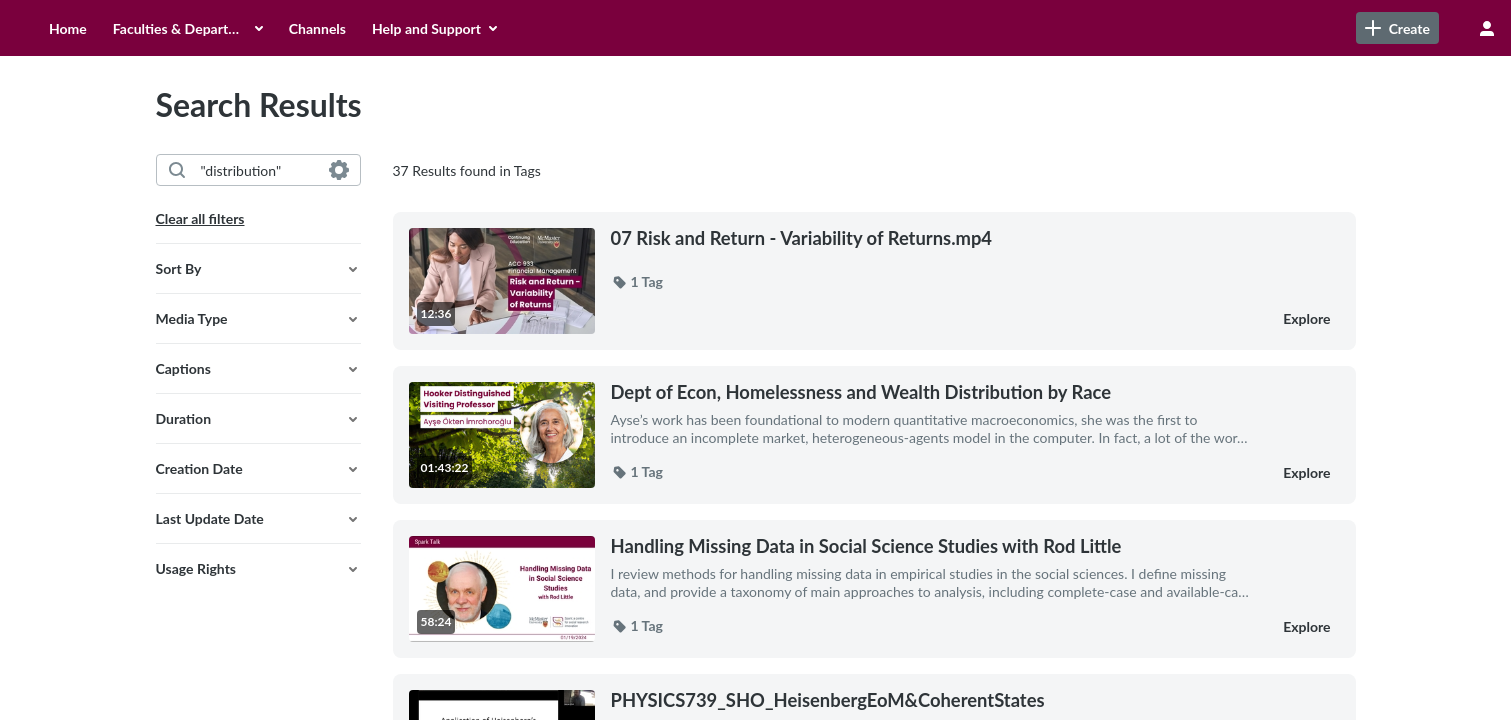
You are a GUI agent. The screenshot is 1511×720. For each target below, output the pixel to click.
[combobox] (257, 170)
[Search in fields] (339, 170)
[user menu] (1487, 28)
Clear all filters (200, 218)
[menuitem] (208, 28)
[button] (258, 269)
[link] (1217, 28)
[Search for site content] (1381, 28)
